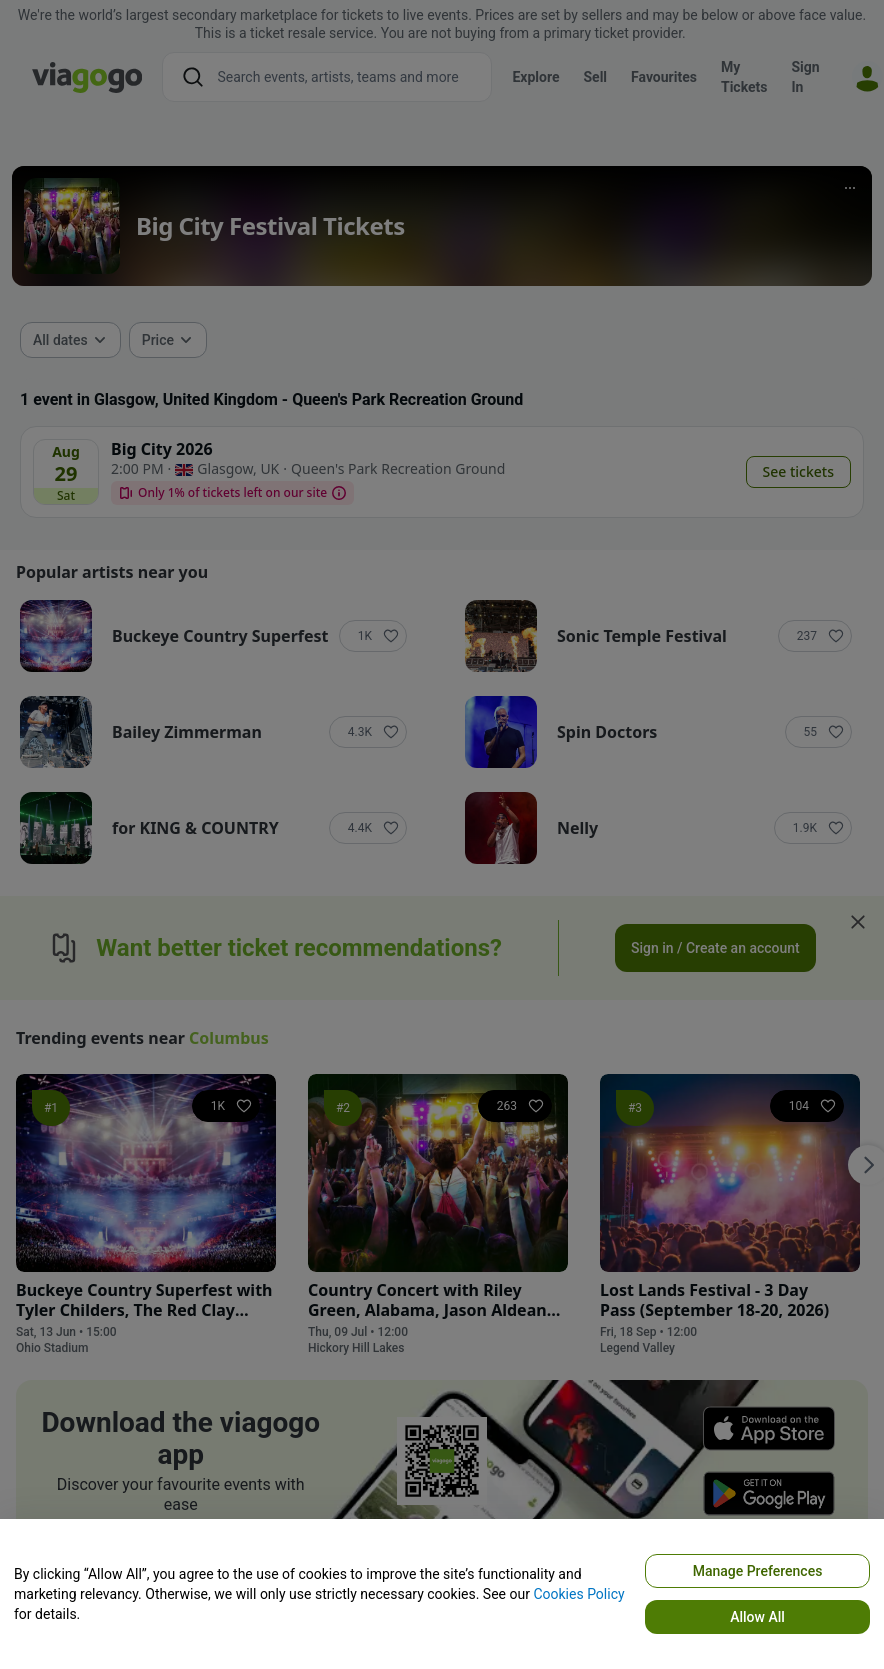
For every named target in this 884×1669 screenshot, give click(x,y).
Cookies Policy (578, 1594)
